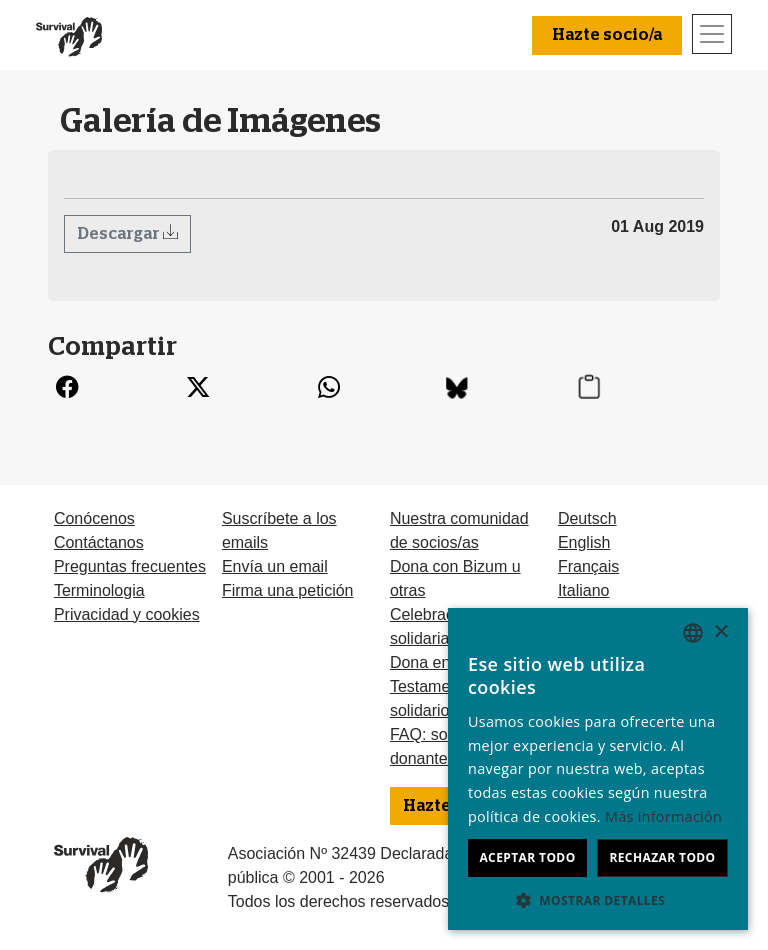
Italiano (584, 590)
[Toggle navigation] (712, 34)
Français (588, 566)
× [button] (720, 632)
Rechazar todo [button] (662, 857)
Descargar (120, 234)
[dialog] (598, 769)
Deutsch (587, 518)
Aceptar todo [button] (527, 857)
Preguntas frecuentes (130, 566)
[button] (598, 900)
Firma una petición (288, 590)
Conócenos (94, 518)
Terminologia (99, 590)
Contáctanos (99, 542)
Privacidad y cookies (127, 614)
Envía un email (275, 566)
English (584, 542)
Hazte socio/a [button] (607, 35)
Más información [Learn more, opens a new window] (663, 816)
